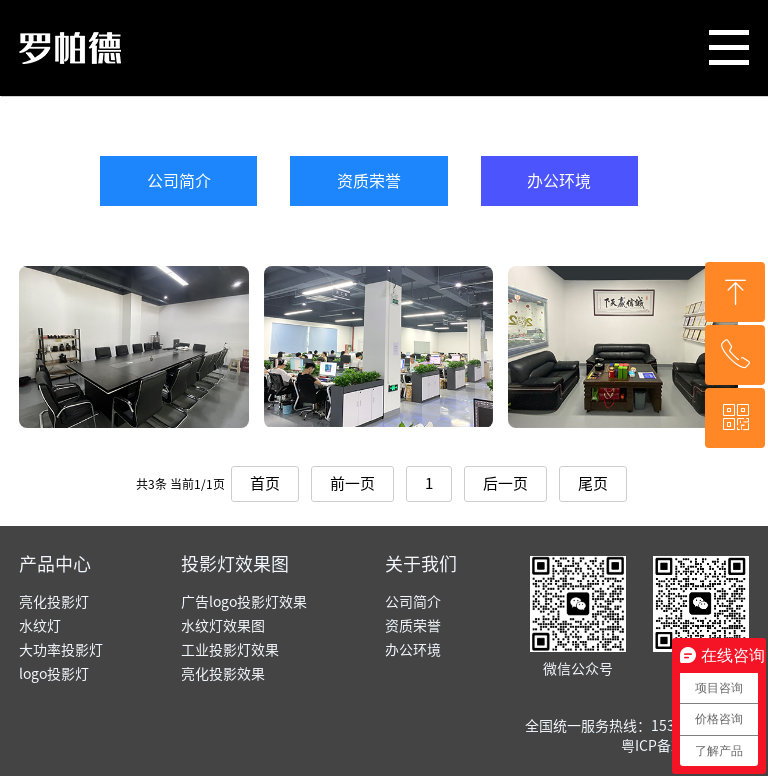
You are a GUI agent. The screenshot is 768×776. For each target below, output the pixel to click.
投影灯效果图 (235, 564)
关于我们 (421, 564)
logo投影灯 (54, 674)
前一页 (352, 483)
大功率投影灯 (61, 650)
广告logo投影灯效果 (244, 602)
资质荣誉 (369, 181)
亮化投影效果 (223, 674)
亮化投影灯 (54, 602)
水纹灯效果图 (223, 626)
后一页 (505, 483)
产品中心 (55, 564)
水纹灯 (40, 626)
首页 (265, 483)
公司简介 (179, 181)
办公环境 (559, 181)
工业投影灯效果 (230, 650)
